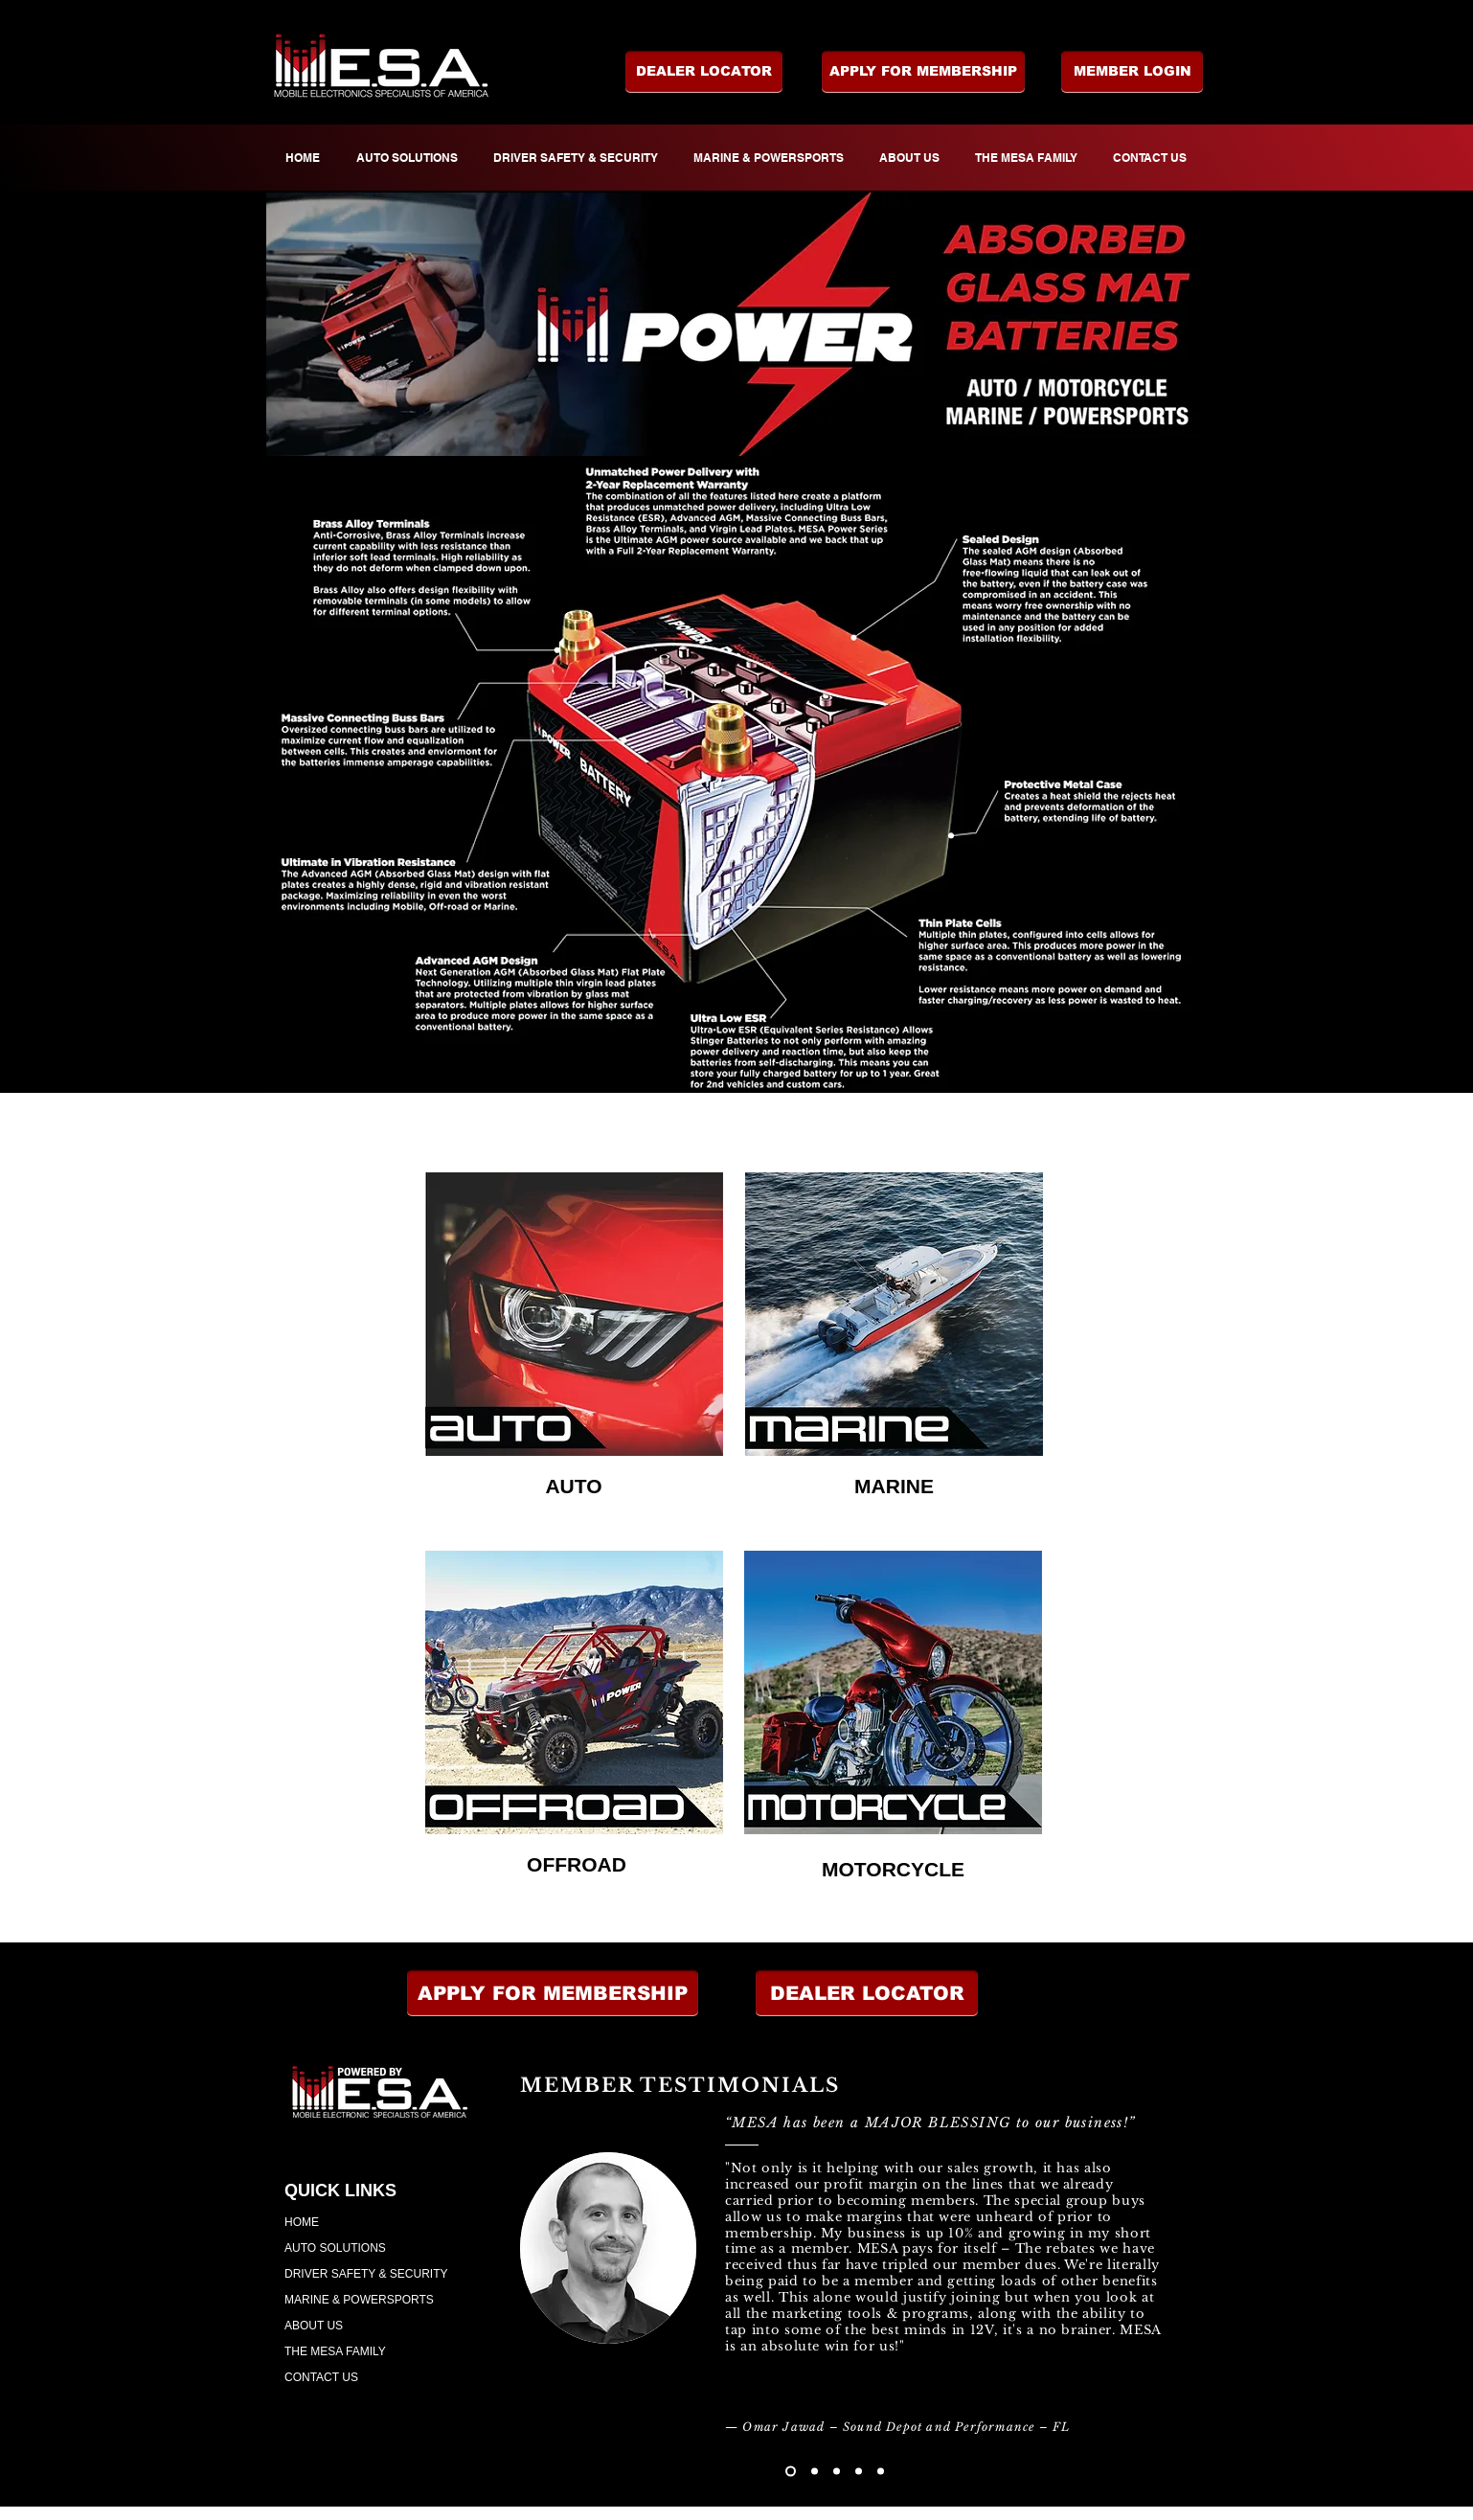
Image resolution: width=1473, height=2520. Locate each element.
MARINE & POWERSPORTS (359, 2299)
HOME (301, 2222)
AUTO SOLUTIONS (335, 2248)
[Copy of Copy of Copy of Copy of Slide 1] (880, 2471)
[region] (574, 1314)
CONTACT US (321, 2377)
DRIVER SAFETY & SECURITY (365, 2274)
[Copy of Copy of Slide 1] (836, 2471)
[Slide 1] (790, 2471)
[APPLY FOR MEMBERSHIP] (923, 72)
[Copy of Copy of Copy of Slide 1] (858, 2471)
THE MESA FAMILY (335, 2351)
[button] (867, 1993)
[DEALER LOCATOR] (703, 72)
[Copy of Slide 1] (814, 2471)
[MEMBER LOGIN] (1132, 72)
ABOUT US (313, 2325)
